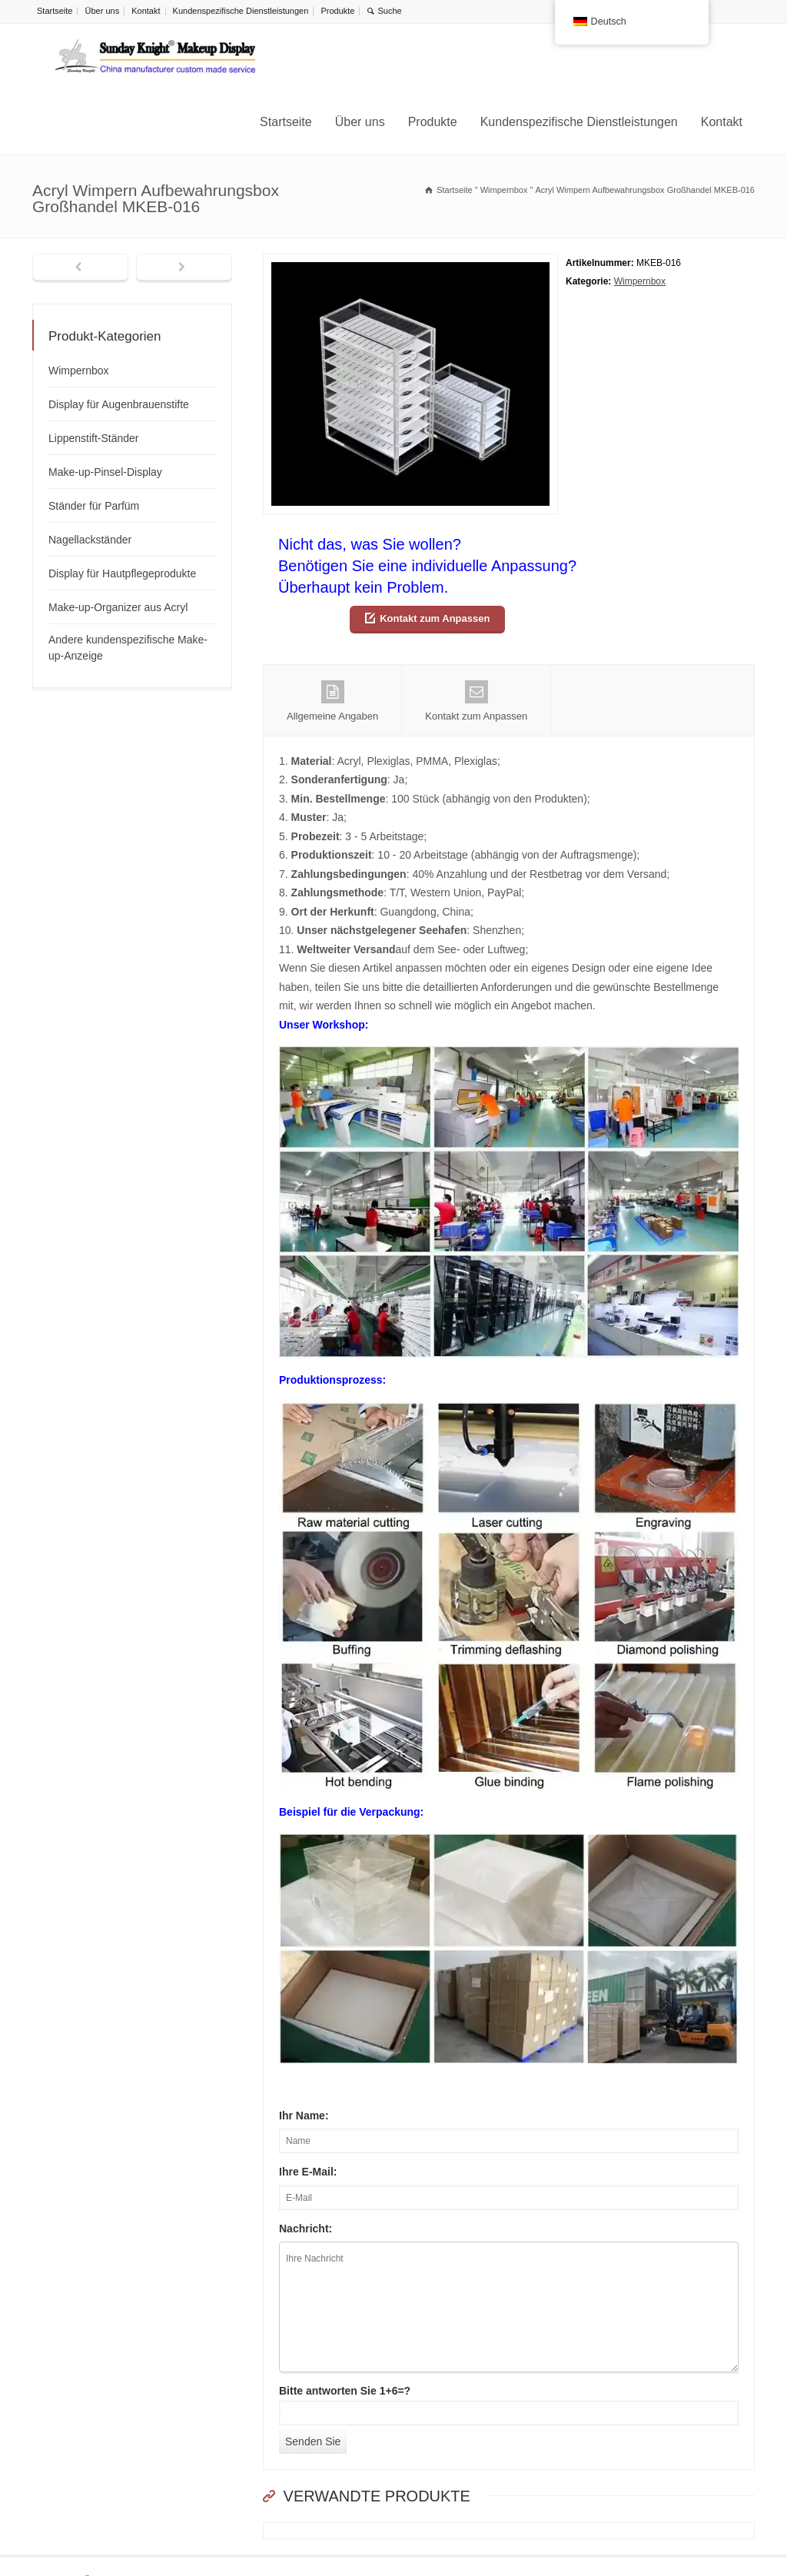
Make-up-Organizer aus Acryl (118, 607)
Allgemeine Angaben (332, 701)
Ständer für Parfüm (93, 506)
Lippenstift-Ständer (93, 438)
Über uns (102, 10)
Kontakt (145, 10)
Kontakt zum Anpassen (435, 618)
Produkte (337, 10)
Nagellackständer (89, 539)
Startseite (54, 10)
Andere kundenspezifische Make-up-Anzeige (128, 647)
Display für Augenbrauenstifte (118, 404)
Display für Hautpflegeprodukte (122, 573)
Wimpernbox (640, 281)
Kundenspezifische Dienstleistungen (241, 10)
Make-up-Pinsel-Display (105, 472)
